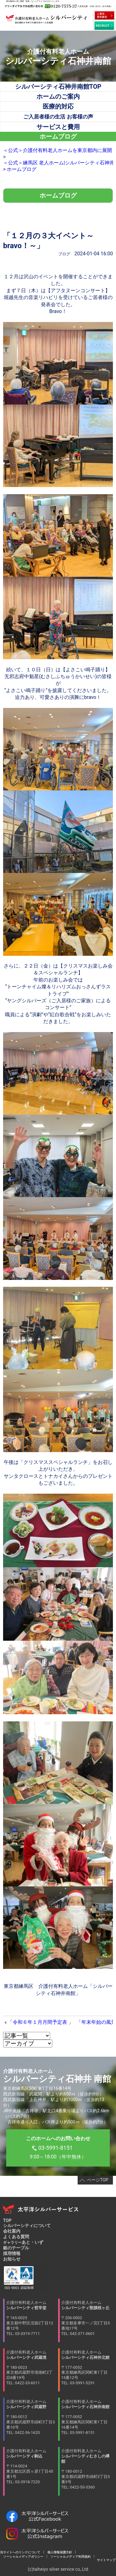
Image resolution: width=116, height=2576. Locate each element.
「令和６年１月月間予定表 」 (40, 2022)
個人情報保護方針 (59, 2552)
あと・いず (23, 2242)
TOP (7, 2220)
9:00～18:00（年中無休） (58, 2147)
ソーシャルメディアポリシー (23, 2556)
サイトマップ (104, 2560)
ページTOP (97, 2179)
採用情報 (11, 2253)
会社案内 (11, 2231)
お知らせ (11, 2258)
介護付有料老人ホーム (31, 2318)
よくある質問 (16, 2236)
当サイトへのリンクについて (21, 2552)
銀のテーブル (16, 2247)
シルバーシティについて (27, 2225)
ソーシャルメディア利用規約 (70, 2556)
